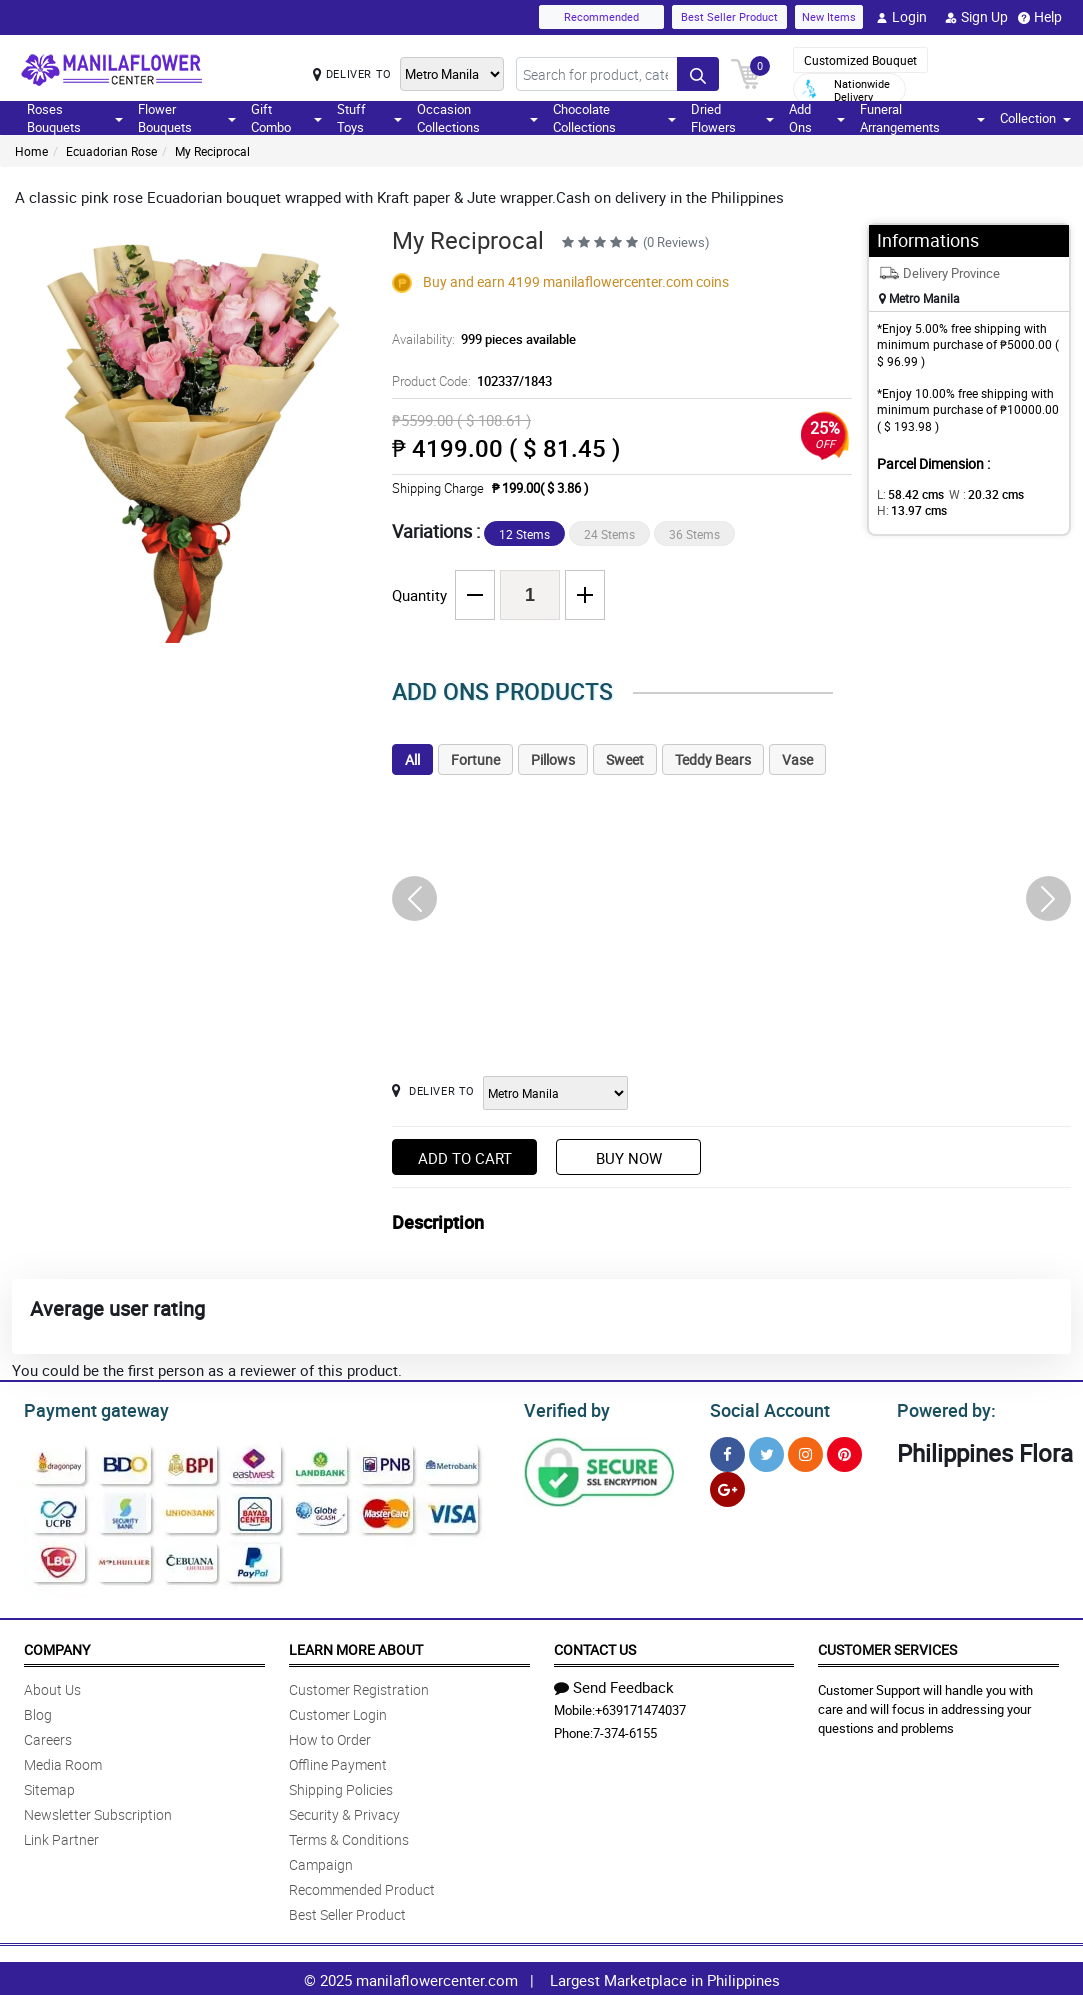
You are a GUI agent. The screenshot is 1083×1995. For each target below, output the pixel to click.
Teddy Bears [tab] (713, 759)
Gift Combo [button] (286, 118)
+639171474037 (640, 1707)
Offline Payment (338, 1761)
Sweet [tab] (625, 759)
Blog (38, 1711)
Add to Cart (465, 1158)
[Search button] (698, 74)
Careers (48, 1736)
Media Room (63, 1761)
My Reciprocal (212, 151)
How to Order (330, 1736)
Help (1040, 17)
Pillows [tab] (553, 759)
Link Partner (61, 1836)
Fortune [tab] (475, 759)
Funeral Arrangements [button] (922, 118)
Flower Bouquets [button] (187, 118)
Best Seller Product (729, 16)
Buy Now (629, 1158)
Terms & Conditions (349, 1836)
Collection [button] (1035, 118)
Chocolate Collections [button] (614, 118)
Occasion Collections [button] (477, 118)
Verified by (564, 1408)
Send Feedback (614, 1684)
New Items (829, 16)
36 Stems (694, 534)
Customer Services (887, 1646)
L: (907, 494)
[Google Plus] (727, 1486)
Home (31, 151)
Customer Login (338, 1711)
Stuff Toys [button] (370, 118)
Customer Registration (359, 1686)
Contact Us (595, 1646)
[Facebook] (727, 1451)
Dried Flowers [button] (732, 118)
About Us (52, 1686)
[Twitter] (766, 1451)
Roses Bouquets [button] (75, 118)
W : (977, 494)
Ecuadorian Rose (111, 151)
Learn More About (356, 1646)
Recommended (601, 16)
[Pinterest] (844, 1451)
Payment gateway (87, 1408)
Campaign (321, 1861)
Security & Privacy (344, 1811)
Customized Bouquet (860, 60)
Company (57, 1646)
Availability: (479, 339)
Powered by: (942, 1408)
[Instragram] (805, 1451)
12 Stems (524, 534)
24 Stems (609, 534)
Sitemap (49, 1786)
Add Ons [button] (817, 118)
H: (908, 510)
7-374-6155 (625, 1730)
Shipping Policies (341, 1786)
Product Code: (469, 381)
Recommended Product (362, 1886)
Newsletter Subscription (98, 1811)
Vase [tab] (797, 759)
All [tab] (412, 759)
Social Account (764, 1408)
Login (901, 17)
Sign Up (976, 17)
